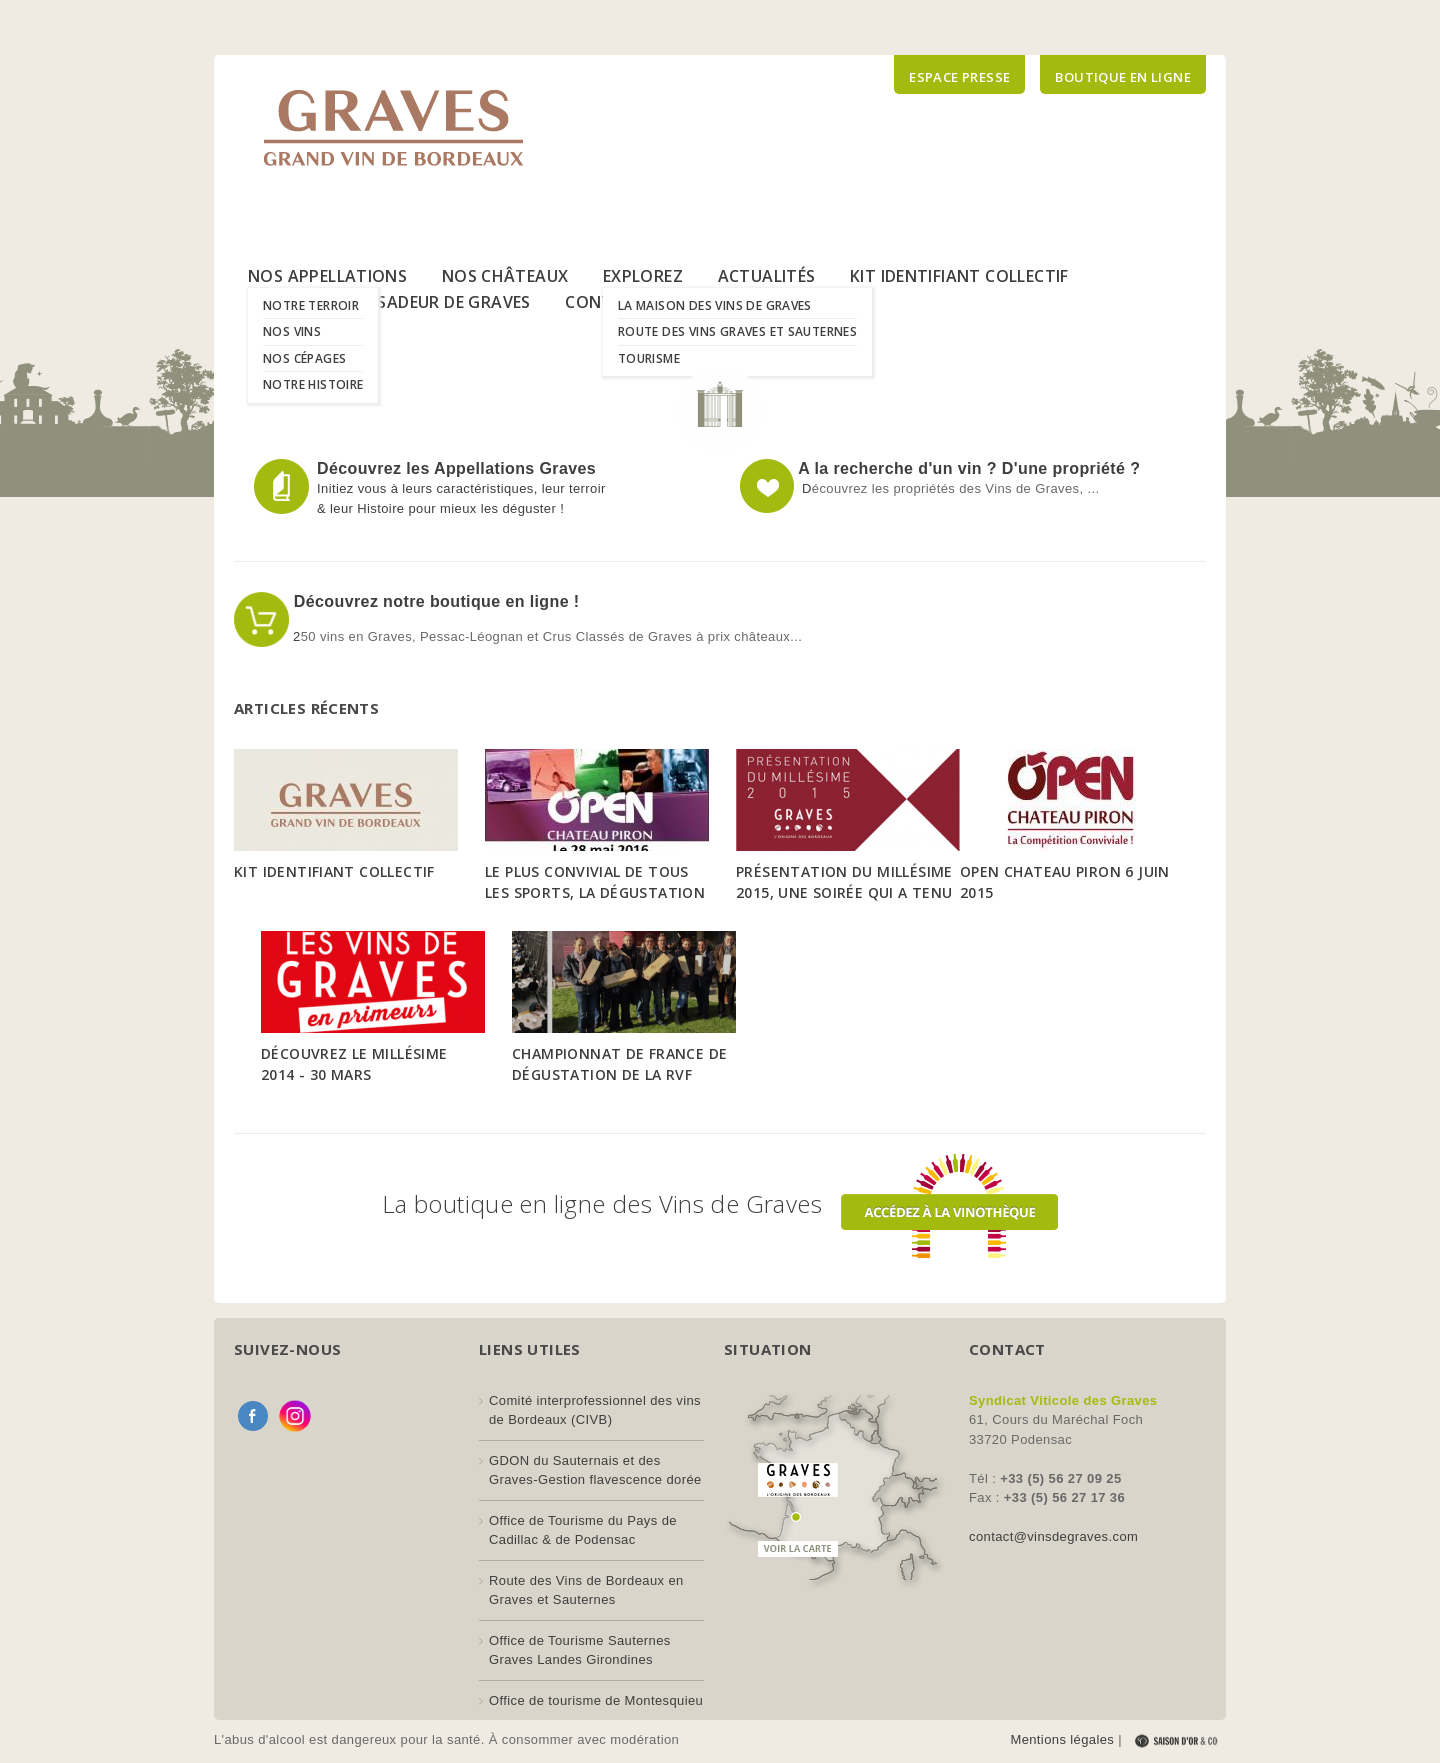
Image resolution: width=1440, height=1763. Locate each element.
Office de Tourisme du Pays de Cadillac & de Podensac (583, 1530)
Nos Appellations (327, 276)
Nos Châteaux (505, 276)
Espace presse (959, 77)
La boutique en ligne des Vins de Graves (720, 1203)
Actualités (767, 276)
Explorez (643, 276)
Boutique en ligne (1123, 77)
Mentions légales (1062, 1739)
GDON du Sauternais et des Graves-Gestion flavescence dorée (595, 1470)
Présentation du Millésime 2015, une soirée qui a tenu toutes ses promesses (844, 892)
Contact (605, 302)
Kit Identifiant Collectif (959, 276)
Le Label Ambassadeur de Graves (389, 302)
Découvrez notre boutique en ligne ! (434, 601)
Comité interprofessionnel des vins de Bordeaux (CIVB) (595, 1410)
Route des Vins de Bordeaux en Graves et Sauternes (586, 1590)
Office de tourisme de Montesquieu (596, 1700)
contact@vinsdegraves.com (1053, 1536)
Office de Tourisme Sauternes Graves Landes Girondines (580, 1650)
